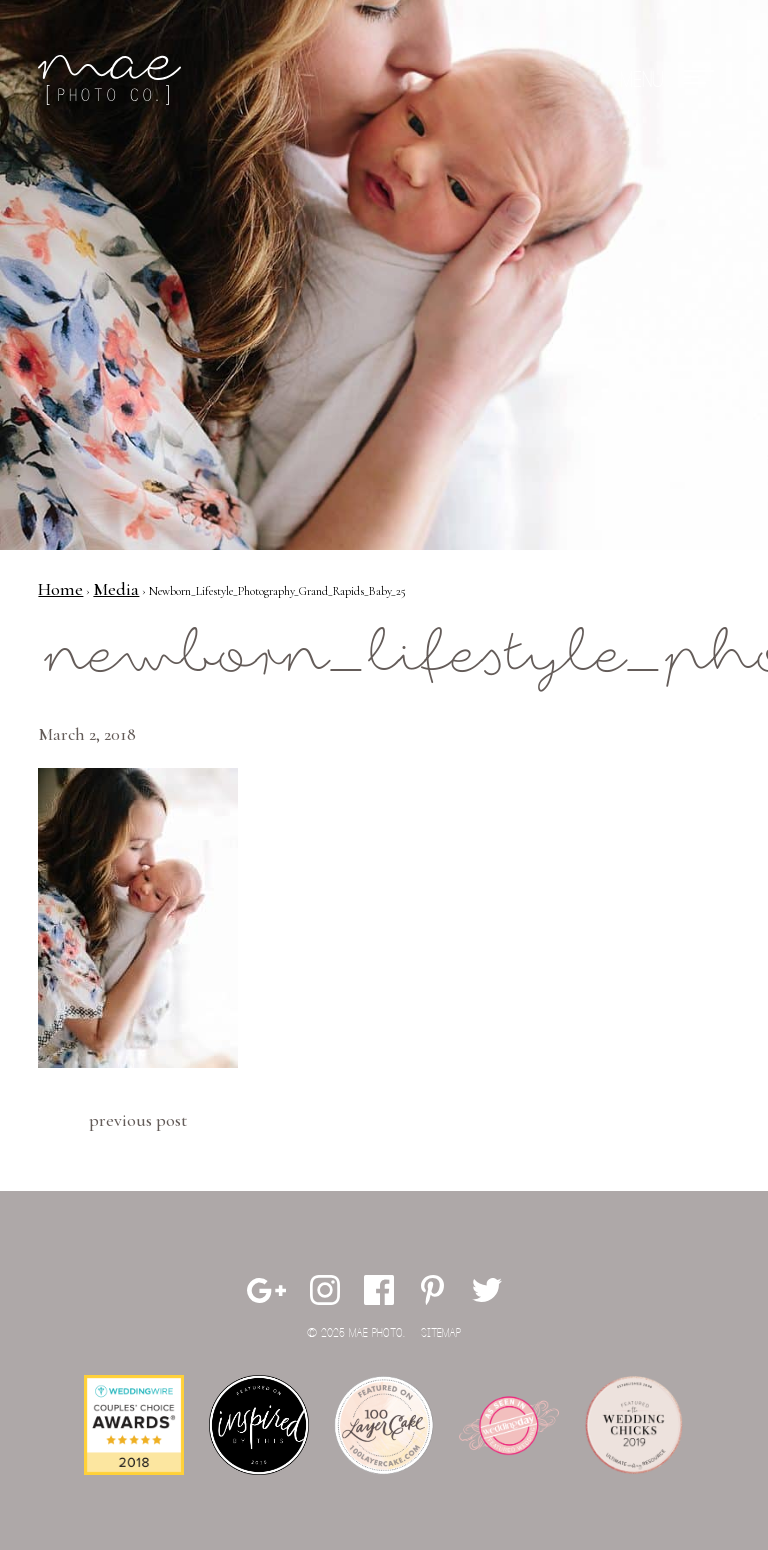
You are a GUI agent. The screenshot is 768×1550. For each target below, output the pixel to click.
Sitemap (441, 1333)
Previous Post (138, 1120)
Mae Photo (113, 80)
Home (60, 589)
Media (116, 589)
